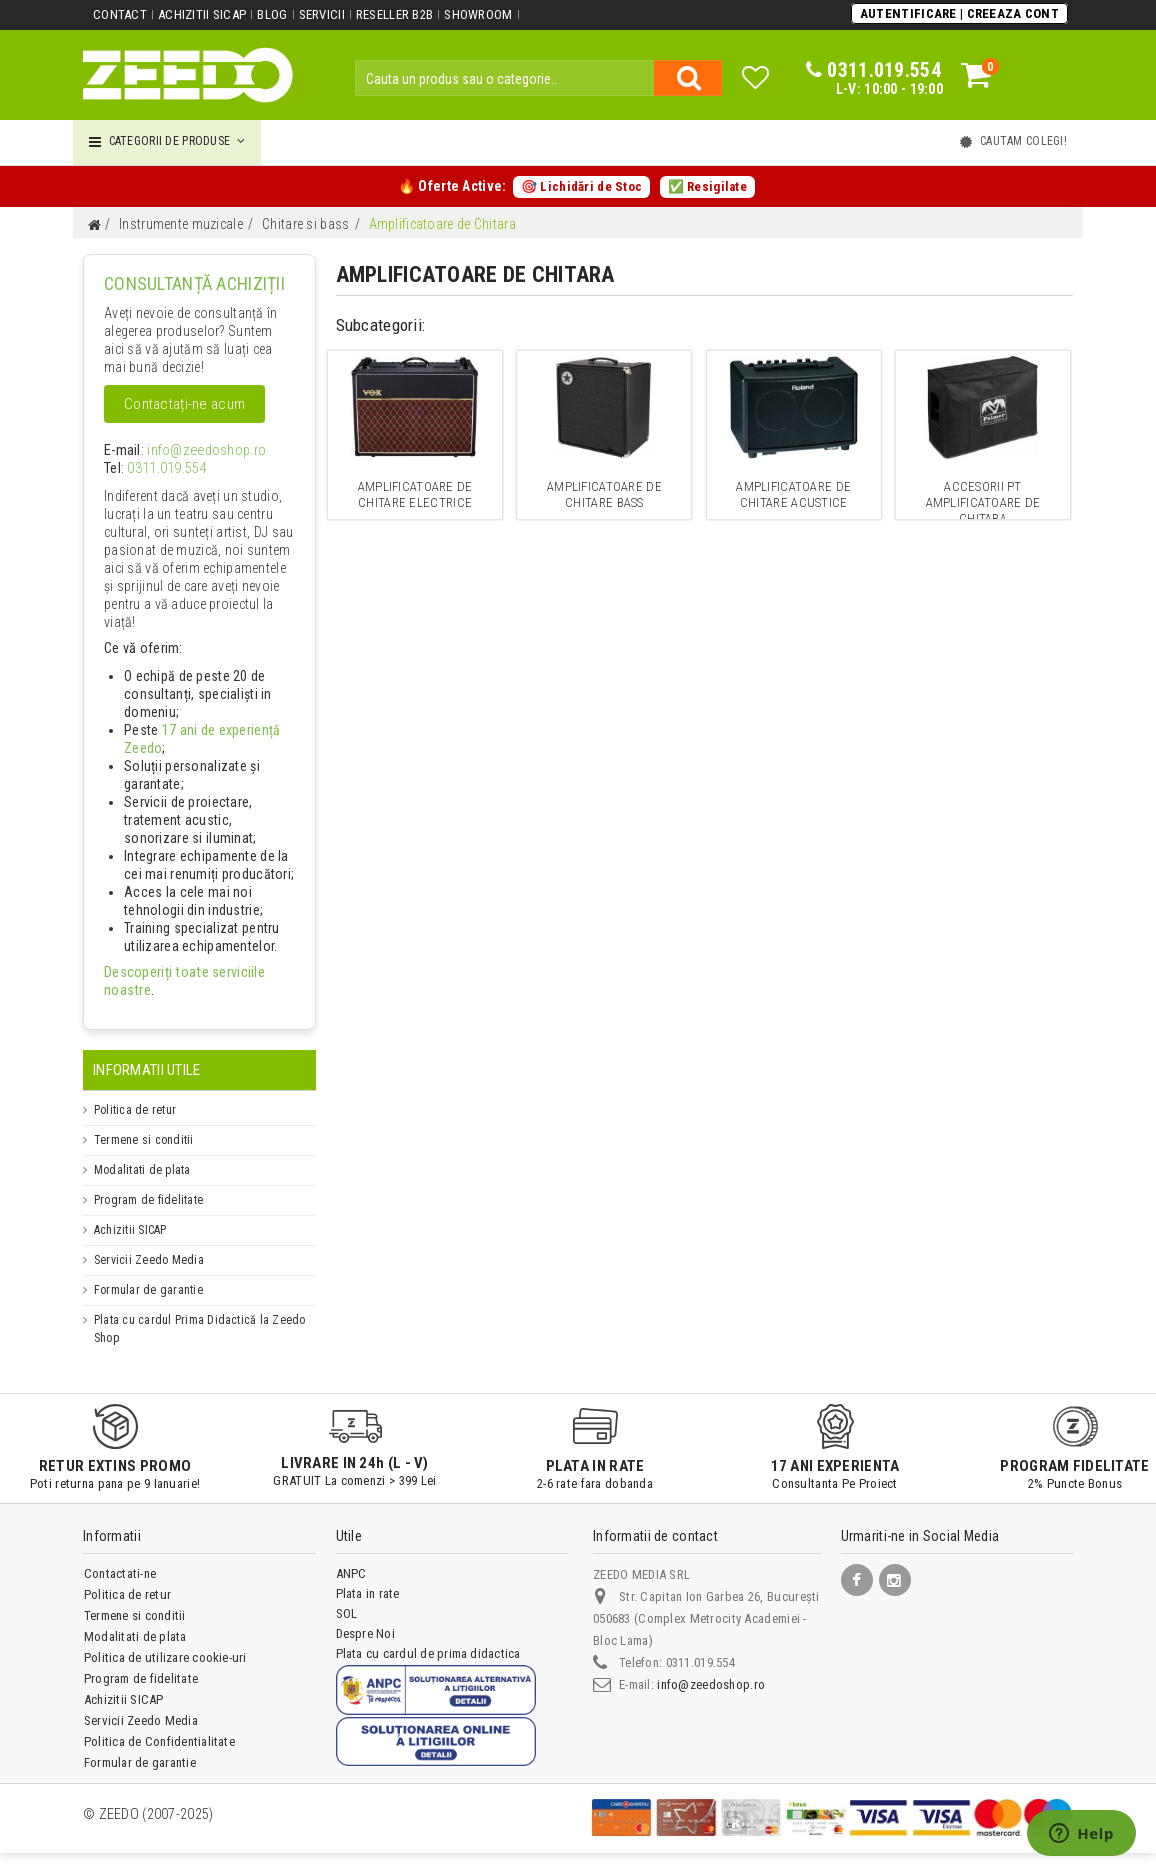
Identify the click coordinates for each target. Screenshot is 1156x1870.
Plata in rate (368, 1575)
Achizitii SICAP (202, 14)
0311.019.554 (159, 469)
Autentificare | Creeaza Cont (960, 13)
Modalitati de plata (142, 1152)
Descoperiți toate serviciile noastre (194, 973)
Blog (271, 14)
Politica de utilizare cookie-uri (165, 1639)
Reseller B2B (392, 14)
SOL (347, 1595)
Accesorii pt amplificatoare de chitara (983, 502)
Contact (120, 14)
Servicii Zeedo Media (149, 1242)
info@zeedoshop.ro (191, 451)
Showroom (476, 14)
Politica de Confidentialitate (159, 1723)
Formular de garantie (148, 1272)
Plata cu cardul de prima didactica (428, 1635)
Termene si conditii (144, 1122)
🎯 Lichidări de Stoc (581, 186)
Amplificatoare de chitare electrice (415, 494)
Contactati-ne (120, 1555)
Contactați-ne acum (184, 404)
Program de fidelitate (148, 1182)
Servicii (320, 14)
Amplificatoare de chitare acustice (794, 494)
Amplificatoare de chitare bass (604, 494)
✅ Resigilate (706, 186)
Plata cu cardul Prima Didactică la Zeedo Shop (200, 1311)
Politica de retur (135, 1092)
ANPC (351, 1555)
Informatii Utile (146, 1052)
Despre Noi (365, 1615)
